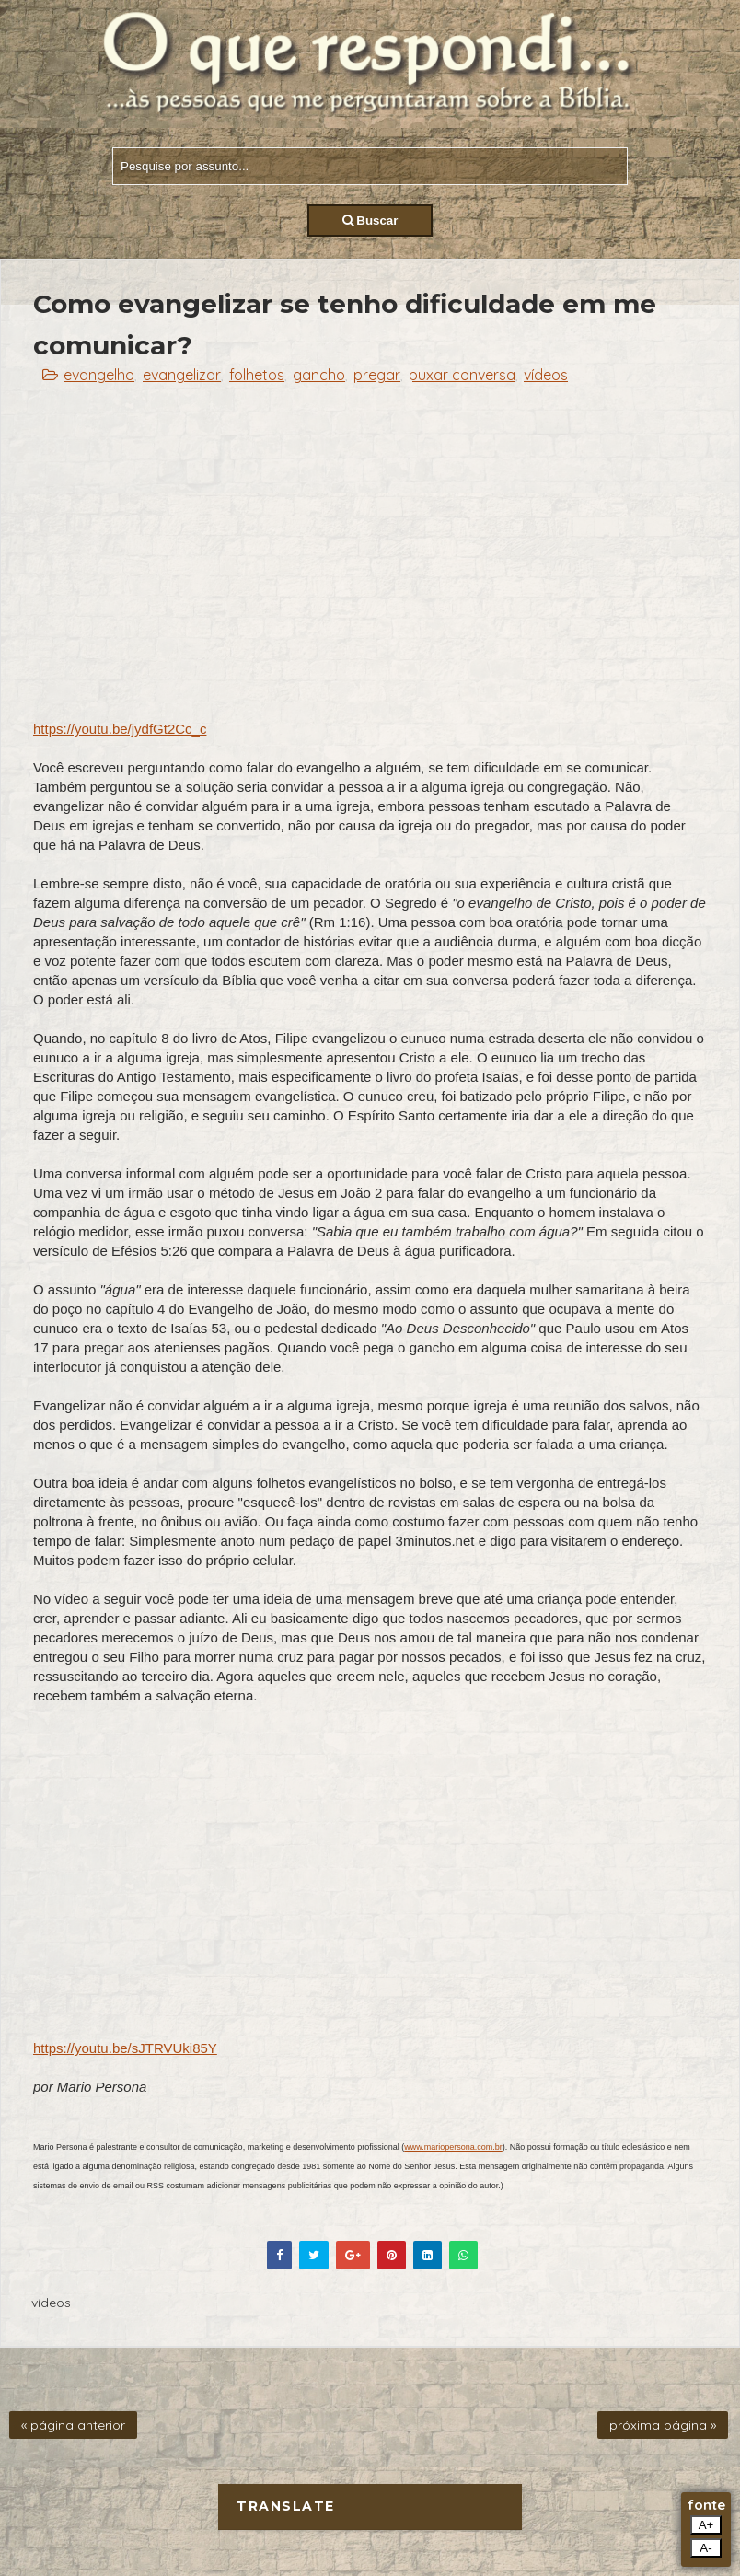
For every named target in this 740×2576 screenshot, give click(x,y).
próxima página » (662, 2425)
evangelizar (182, 375)
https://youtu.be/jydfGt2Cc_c (119, 729)
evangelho (99, 375)
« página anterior (73, 2425)
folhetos (256, 375)
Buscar (370, 220)
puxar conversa (462, 375)
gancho (319, 375)
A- (705, 2548)
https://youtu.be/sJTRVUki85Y (125, 2048)
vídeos (546, 375)
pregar (376, 375)
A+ (706, 2525)
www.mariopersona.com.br (453, 2147)
